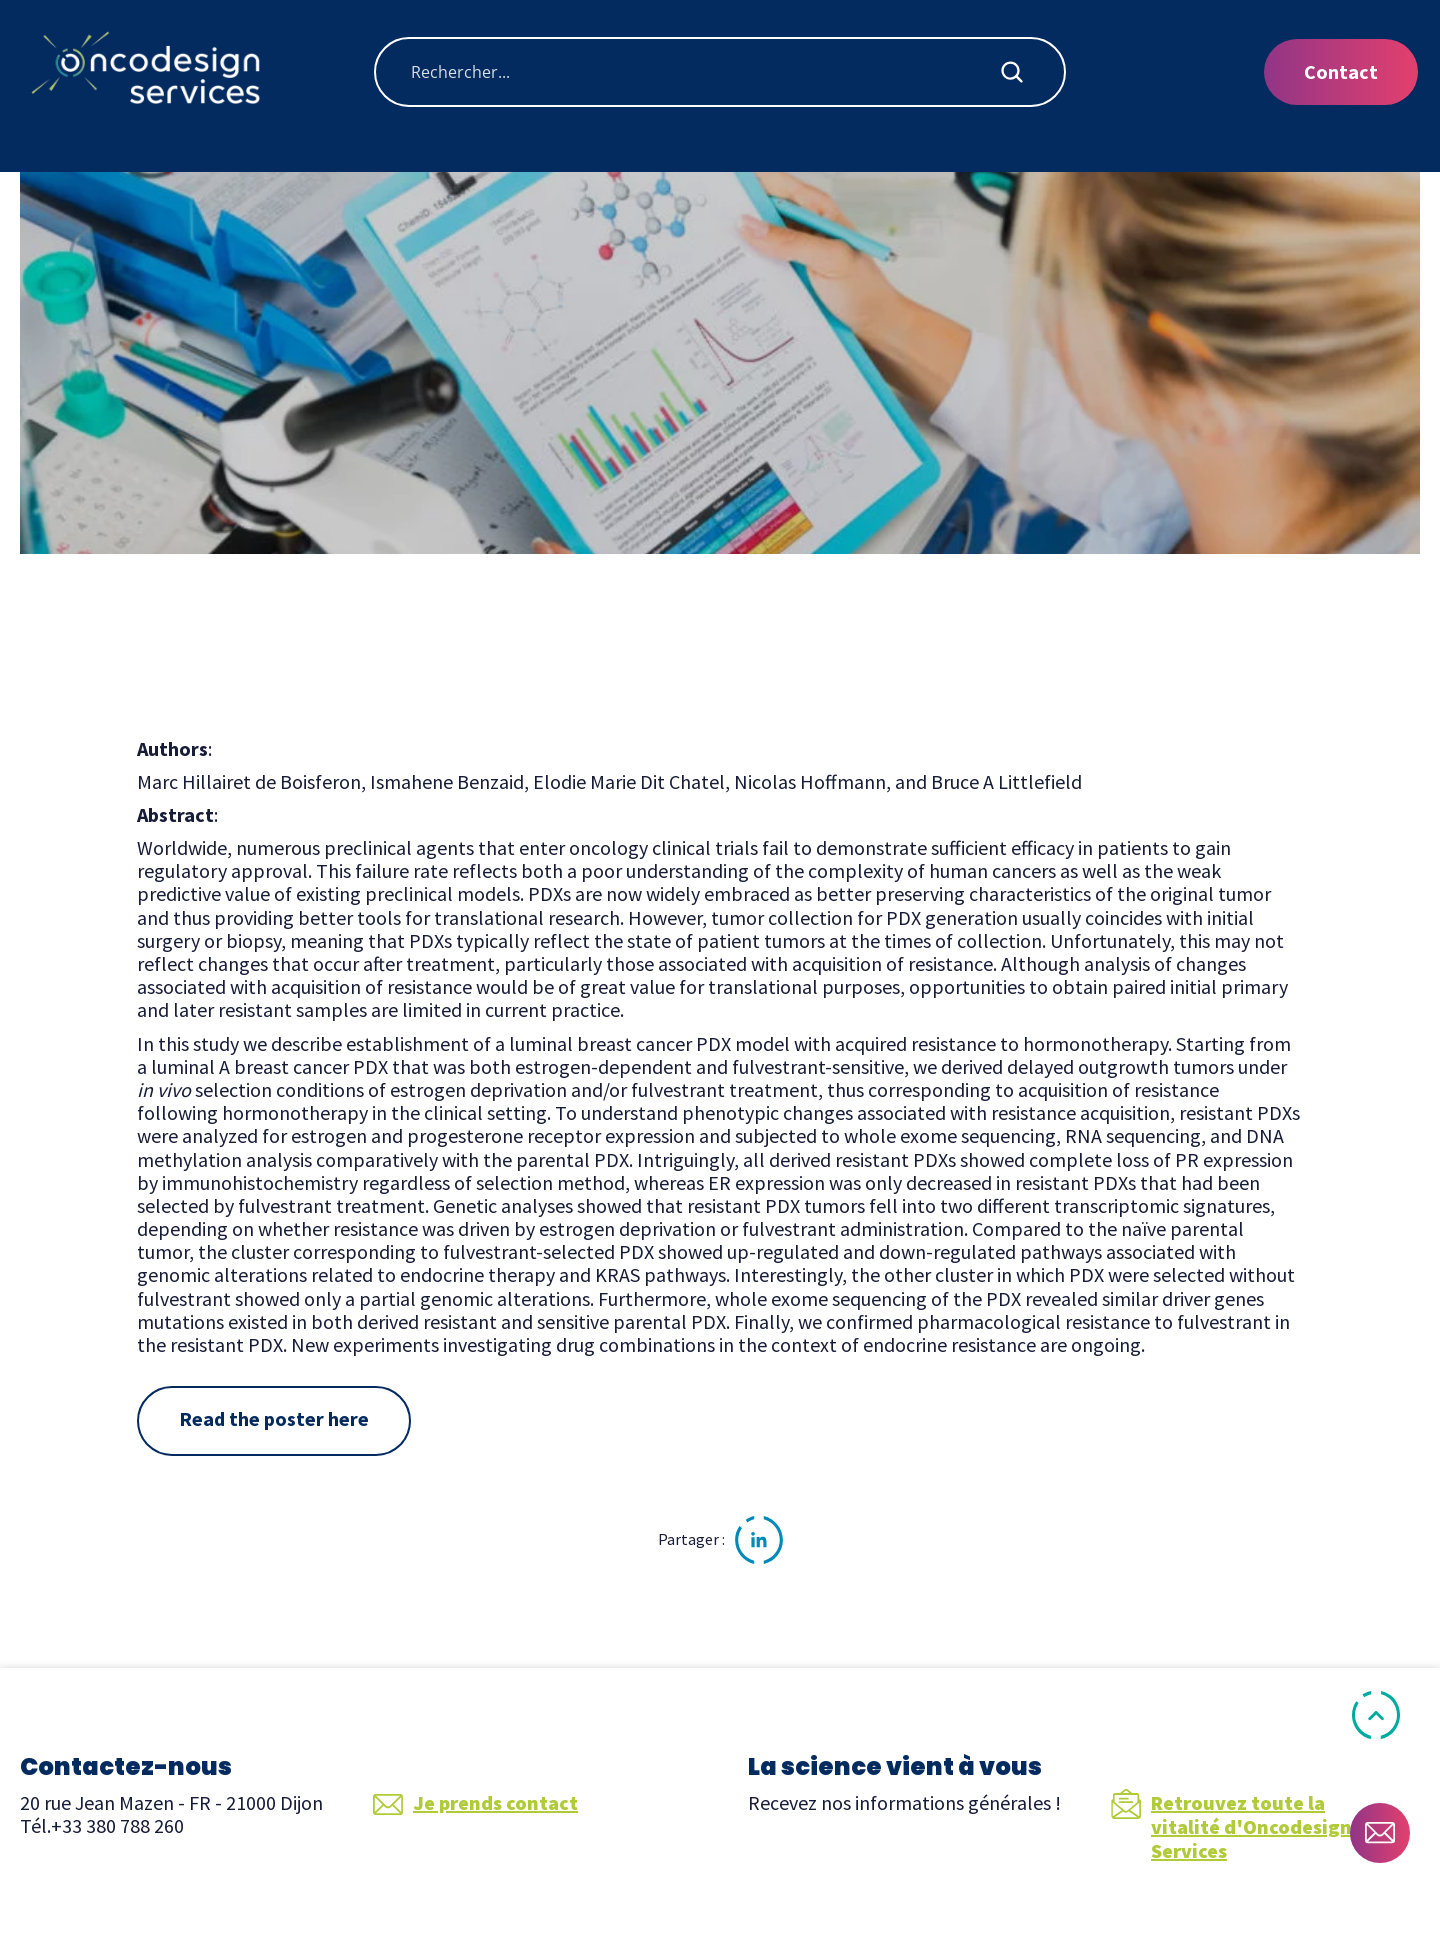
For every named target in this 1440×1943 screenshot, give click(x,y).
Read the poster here (274, 1418)
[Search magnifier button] (1012, 72)
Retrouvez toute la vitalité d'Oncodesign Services (1231, 1827)
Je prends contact (475, 1803)
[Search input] (703, 72)
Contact (1341, 71)
